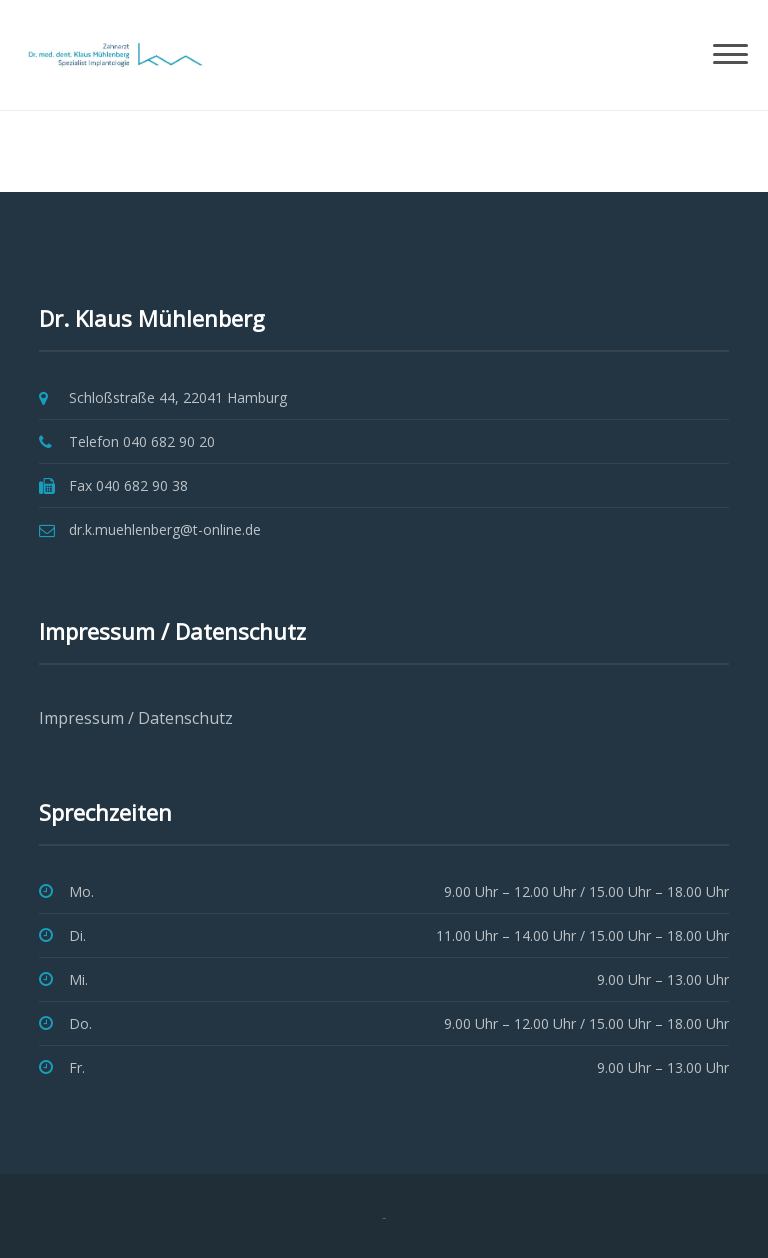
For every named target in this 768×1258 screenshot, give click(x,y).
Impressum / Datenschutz (136, 718)
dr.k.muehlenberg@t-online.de (165, 529)
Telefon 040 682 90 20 (142, 441)
